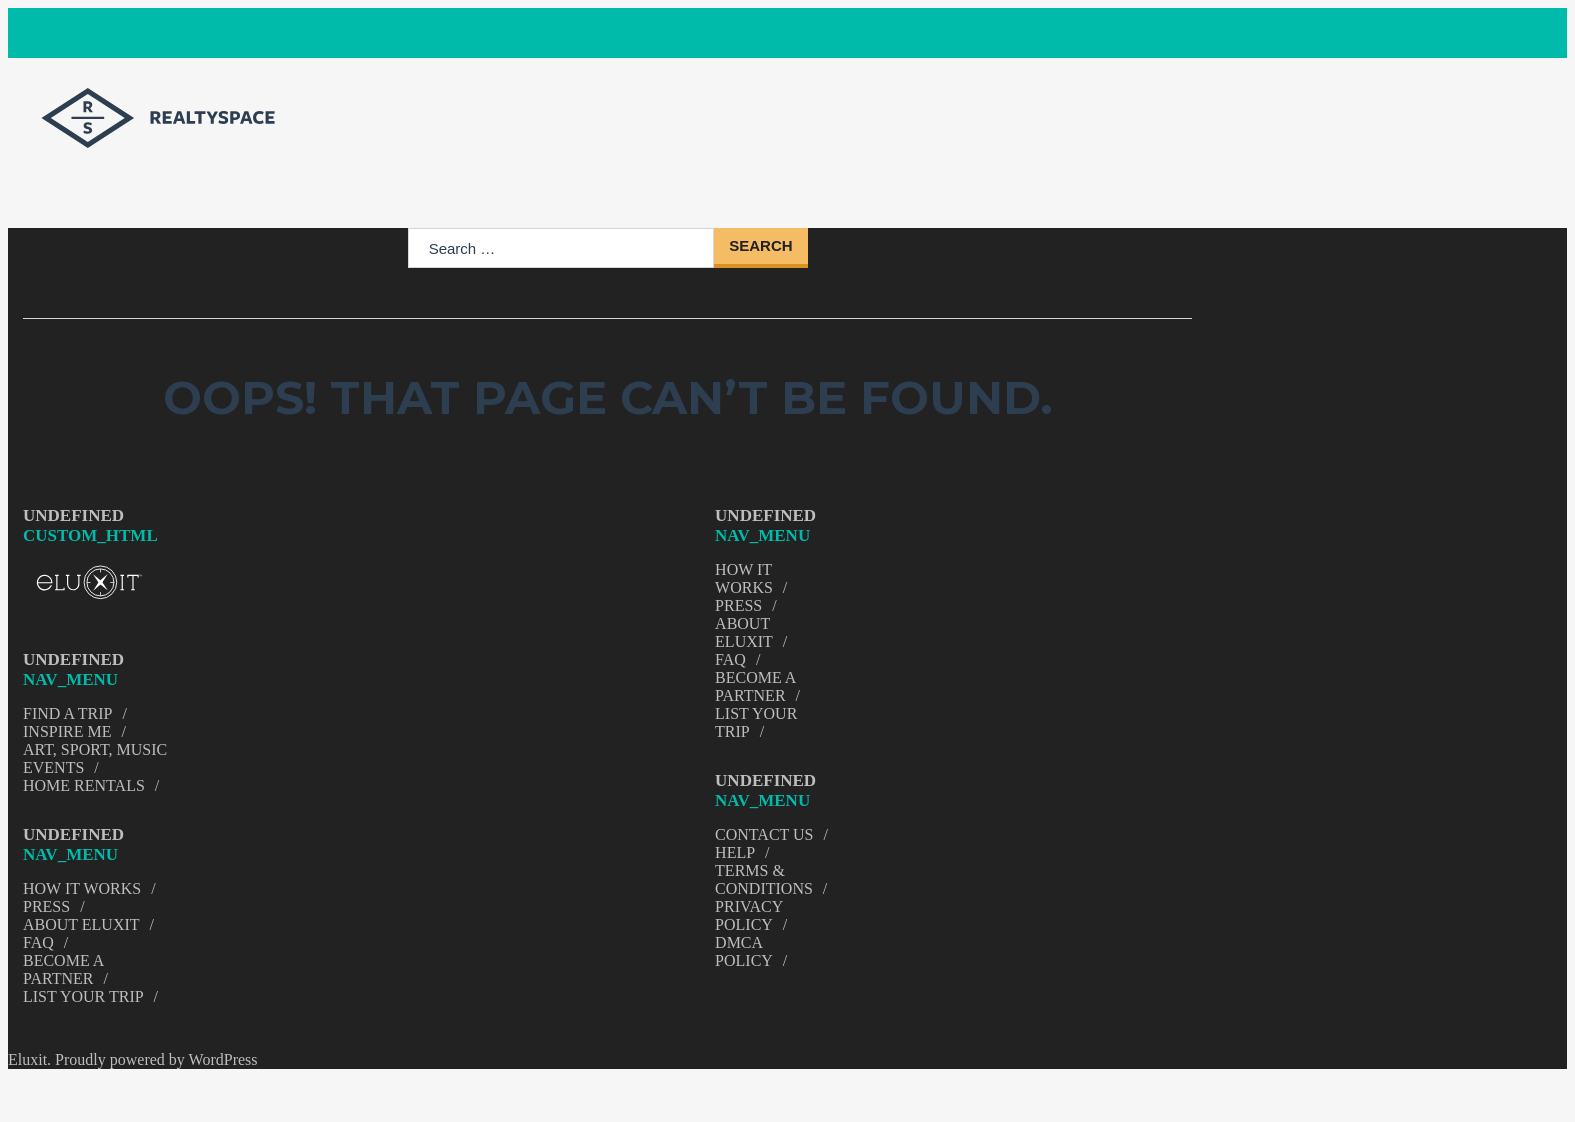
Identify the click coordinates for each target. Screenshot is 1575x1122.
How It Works (82, 888)
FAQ (38, 942)
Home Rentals (84, 785)
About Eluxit (81, 924)
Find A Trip (68, 713)
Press (46, 906)
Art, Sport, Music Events (95, 758)
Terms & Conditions (764, 879)
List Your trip (83, 996)
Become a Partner (63, 969)
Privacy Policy (749, 915)
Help (735, 852)
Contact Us (764, 834)
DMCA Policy (744, 951)
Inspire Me (67, 731)
